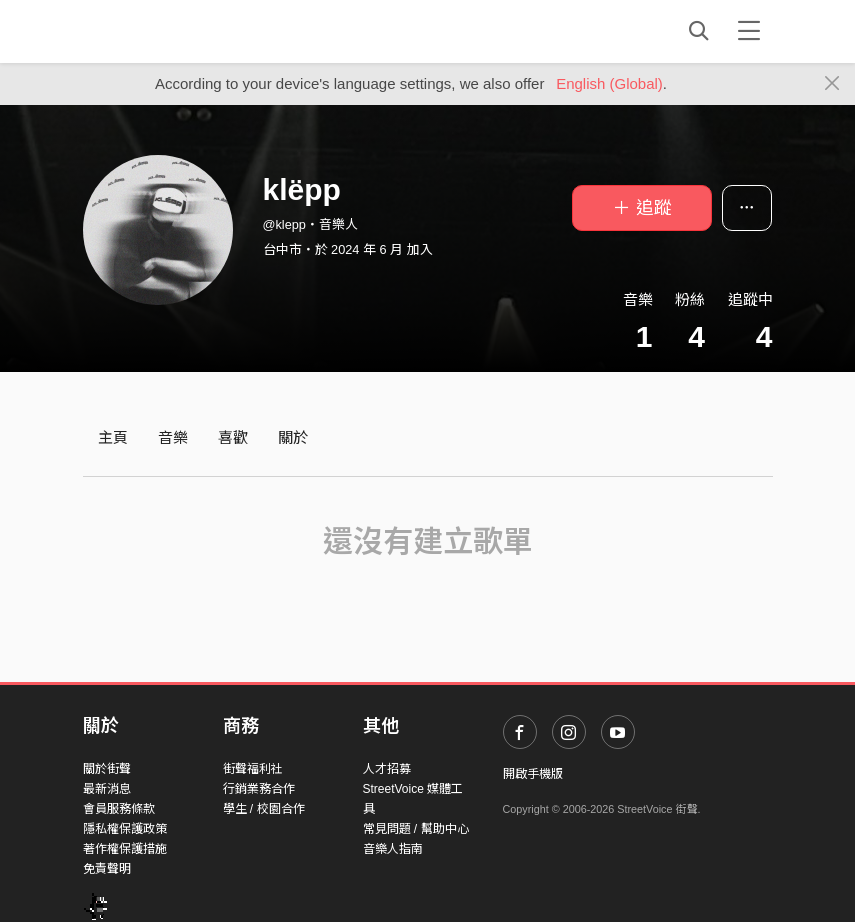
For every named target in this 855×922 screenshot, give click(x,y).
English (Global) (609, 83)
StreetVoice (165, 31)
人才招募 (387, 769)
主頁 (113, 437)
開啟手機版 (533, 774)
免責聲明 (107, 869)
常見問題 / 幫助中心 (416, 829)
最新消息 (107, 789)
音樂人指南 (393, 849)
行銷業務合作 (259, 789)
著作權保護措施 (125, 849)
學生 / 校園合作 (264, 809)
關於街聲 (107, 769)
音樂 (173, 437)
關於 (293, 437)
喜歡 (233, 437)
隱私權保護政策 (125, 829)
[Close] (832, 84)
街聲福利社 (253, 769)
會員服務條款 (119, 809)
